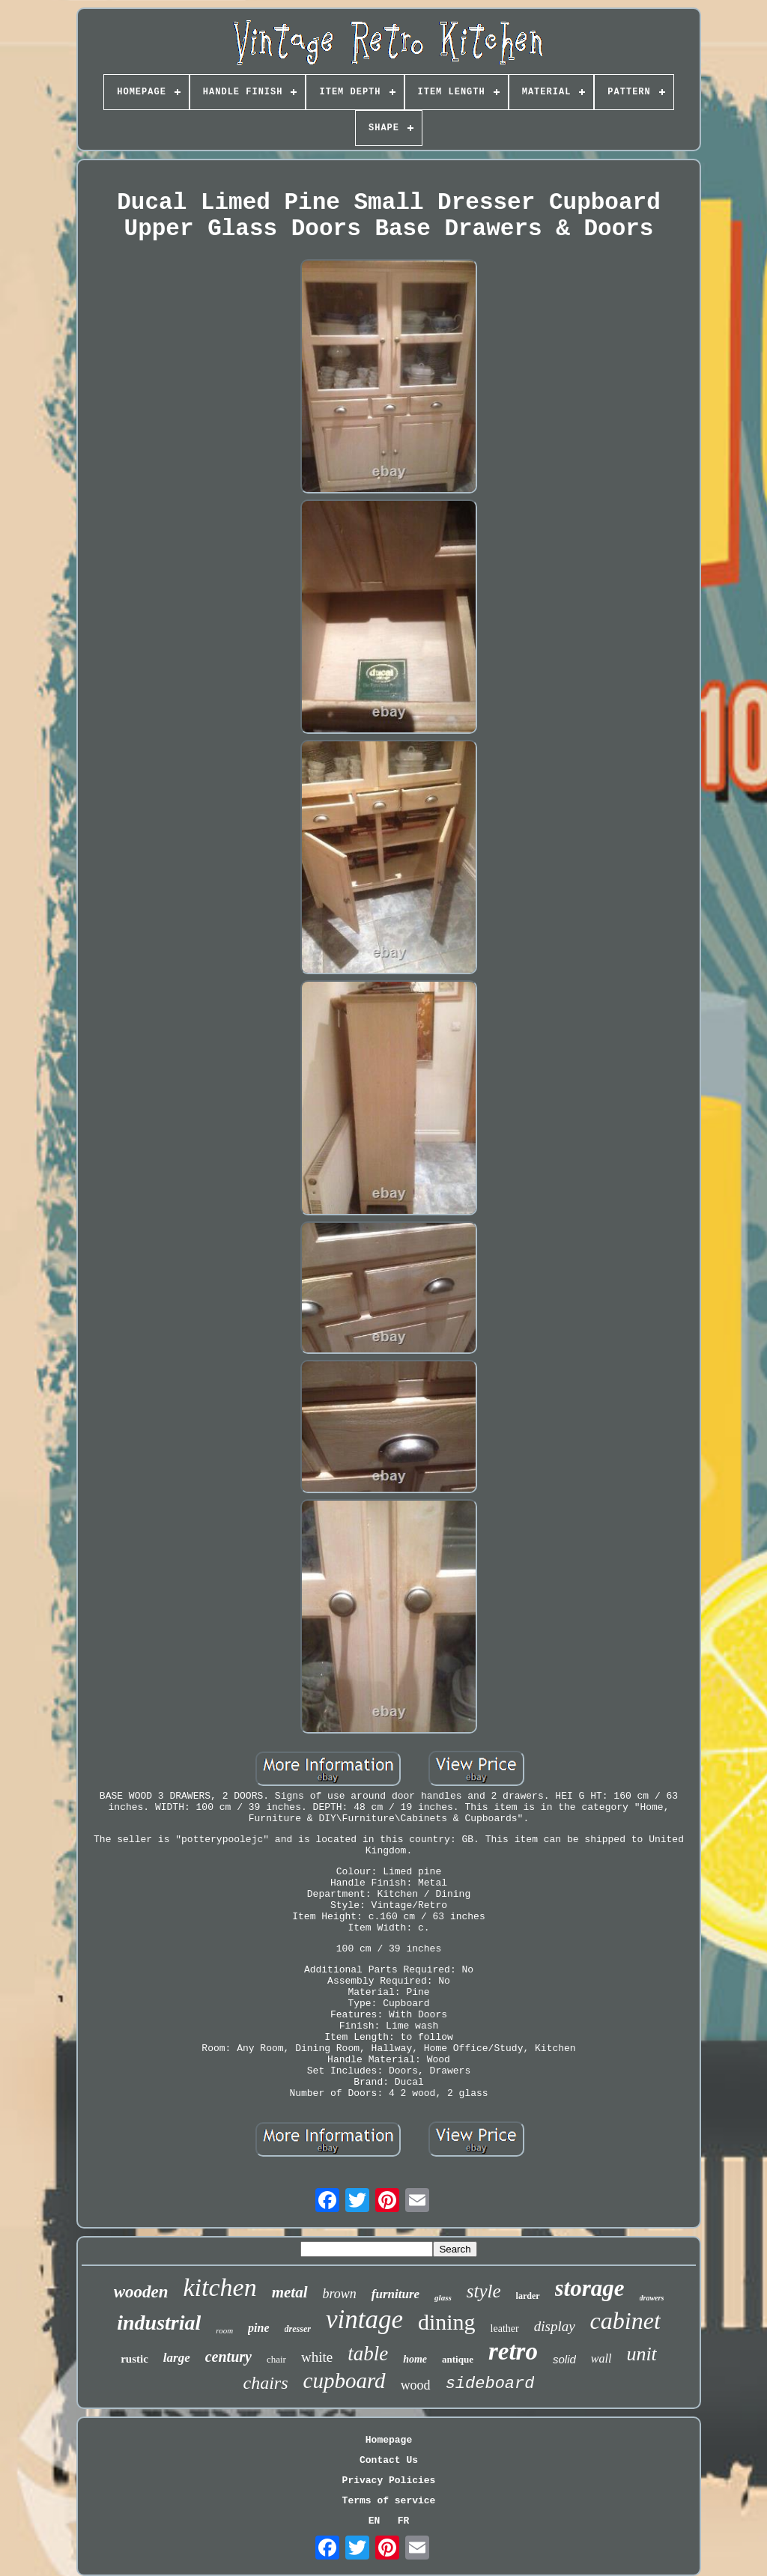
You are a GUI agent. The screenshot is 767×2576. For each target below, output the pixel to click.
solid (564, 2359)
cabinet (625, 2320)
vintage (364, 2319)
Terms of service (389, 2500)
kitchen (220, 2287)
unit (641, 2354)
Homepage (389, 2440)
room (224, 2330)
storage (590, 2288)
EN (375, 2521)
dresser (298, 2329)
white (317, 2357)
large (176, 2358)
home (415, 2359)
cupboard (344, 2381)
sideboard (490, 2384)
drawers (652, 2298)
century (228, 2356)
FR (404, 2521)
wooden (141, 2291)
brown (340, 2293)
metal (290, 2292)
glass (443, 2297)
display (554, 2326)
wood (416, 2385)
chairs (265, 2383)
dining (447, 2321)
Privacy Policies (389, 2480)
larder (528, 2296)
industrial (159, 2322)
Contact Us (389, 2460)
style (484, 2291)
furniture (395, 2294)
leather (505, 2328)
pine (258, 2327)
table (368, 2353)
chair (276, 2359)
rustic (134, 2359)
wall (601, 2358)
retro (513, 2351)
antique (457, 2359)
